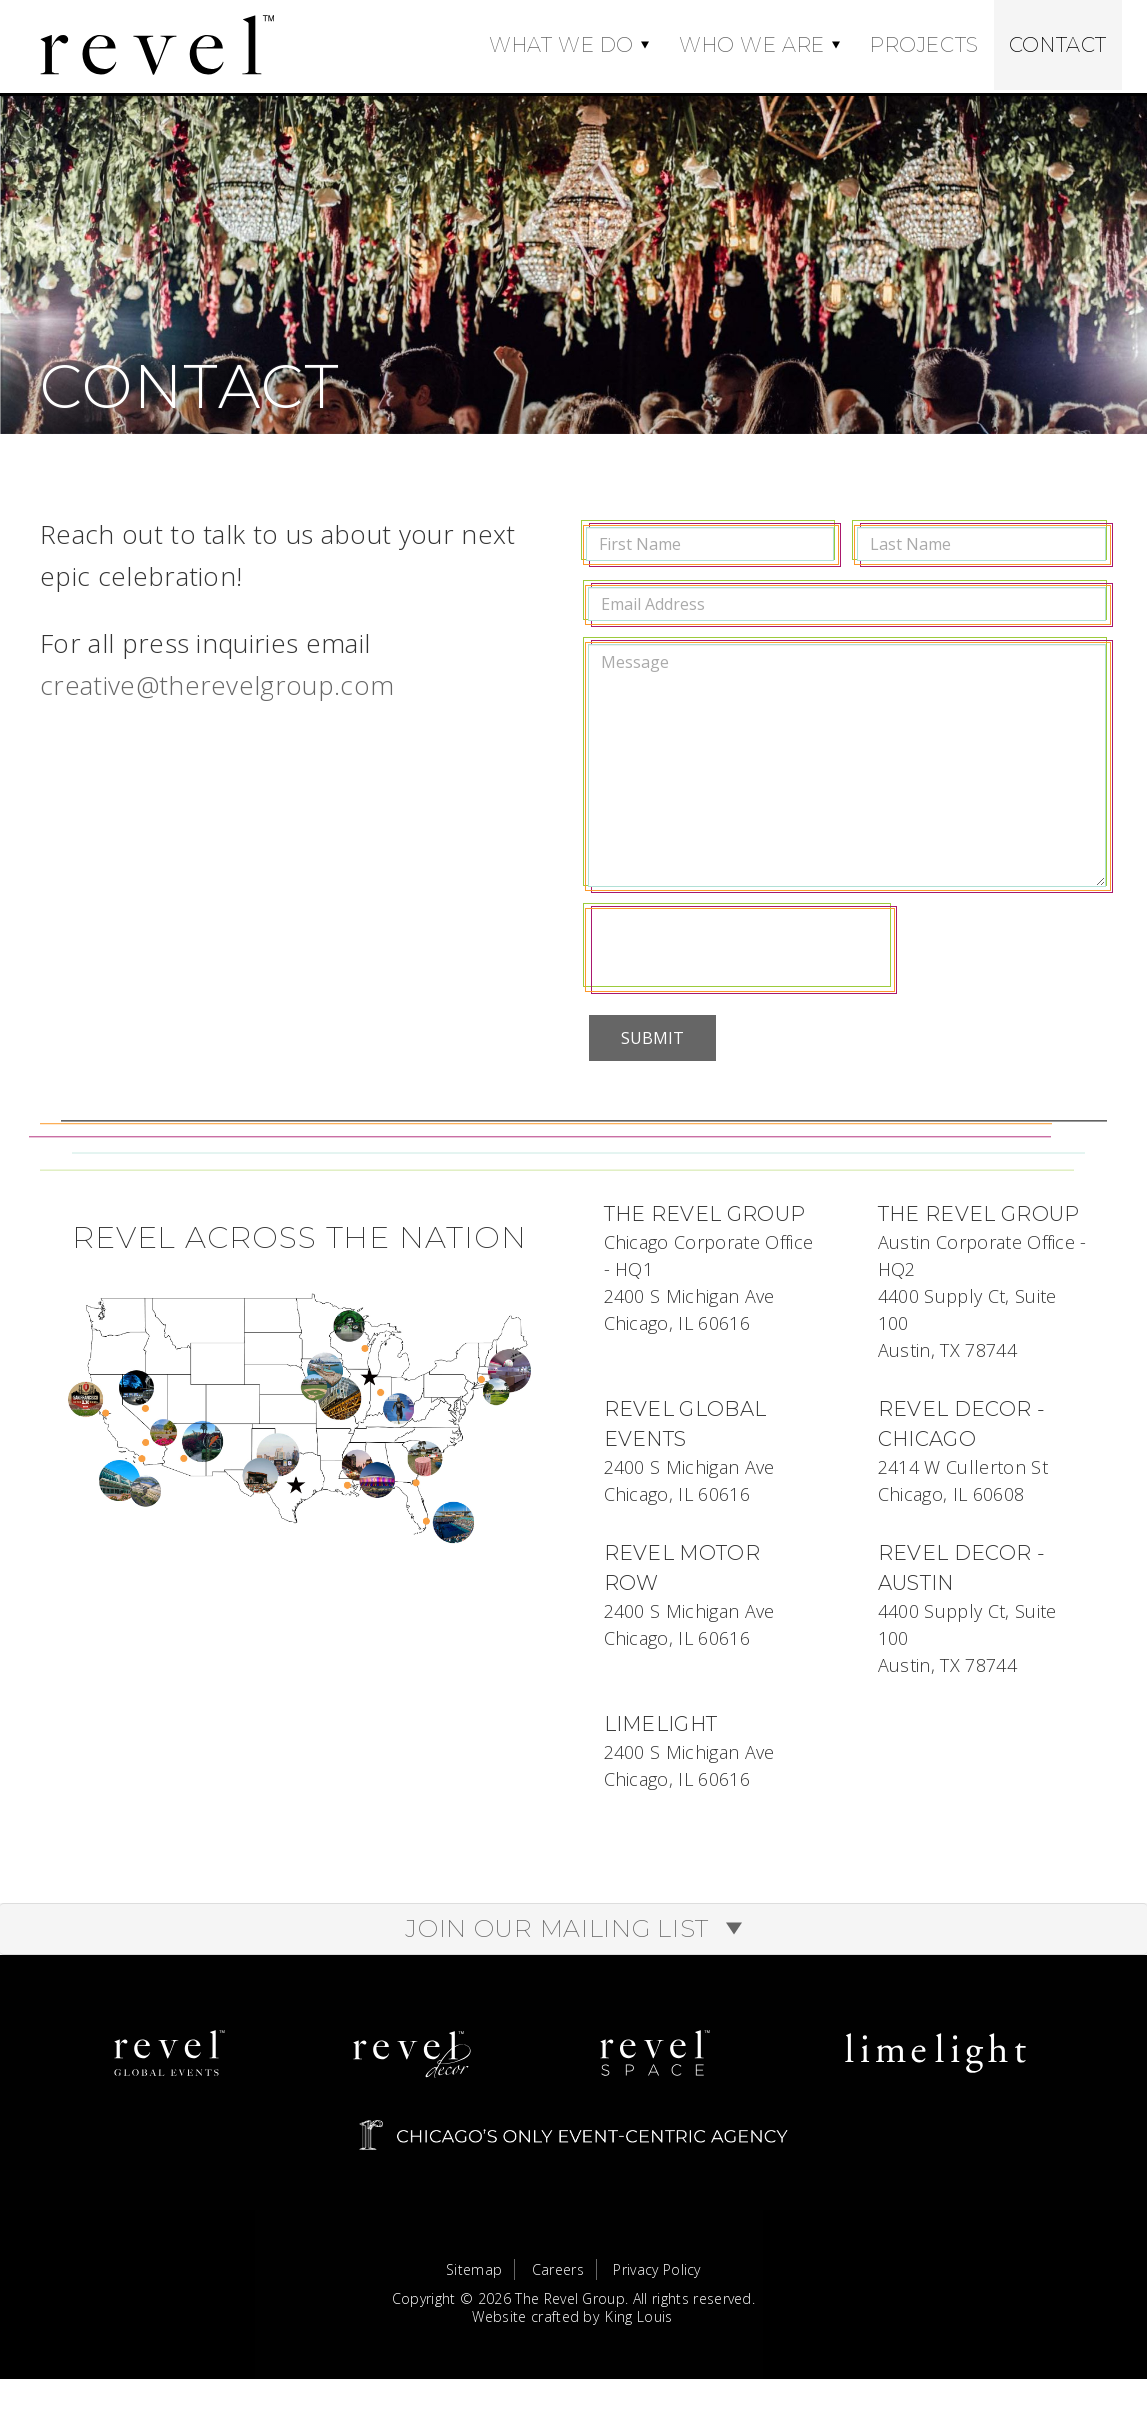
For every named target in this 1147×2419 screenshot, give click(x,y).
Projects (924, 45)
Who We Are (752, 45)
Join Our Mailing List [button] (573, 1946)
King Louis (638, 2333)
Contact (1058, 45)
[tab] (573, 1947)
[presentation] (740, 949)
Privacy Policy (656, 2287)
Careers (558, 2287)
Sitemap (474, 2287)
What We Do (561, 45)
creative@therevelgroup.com (217, 685)
